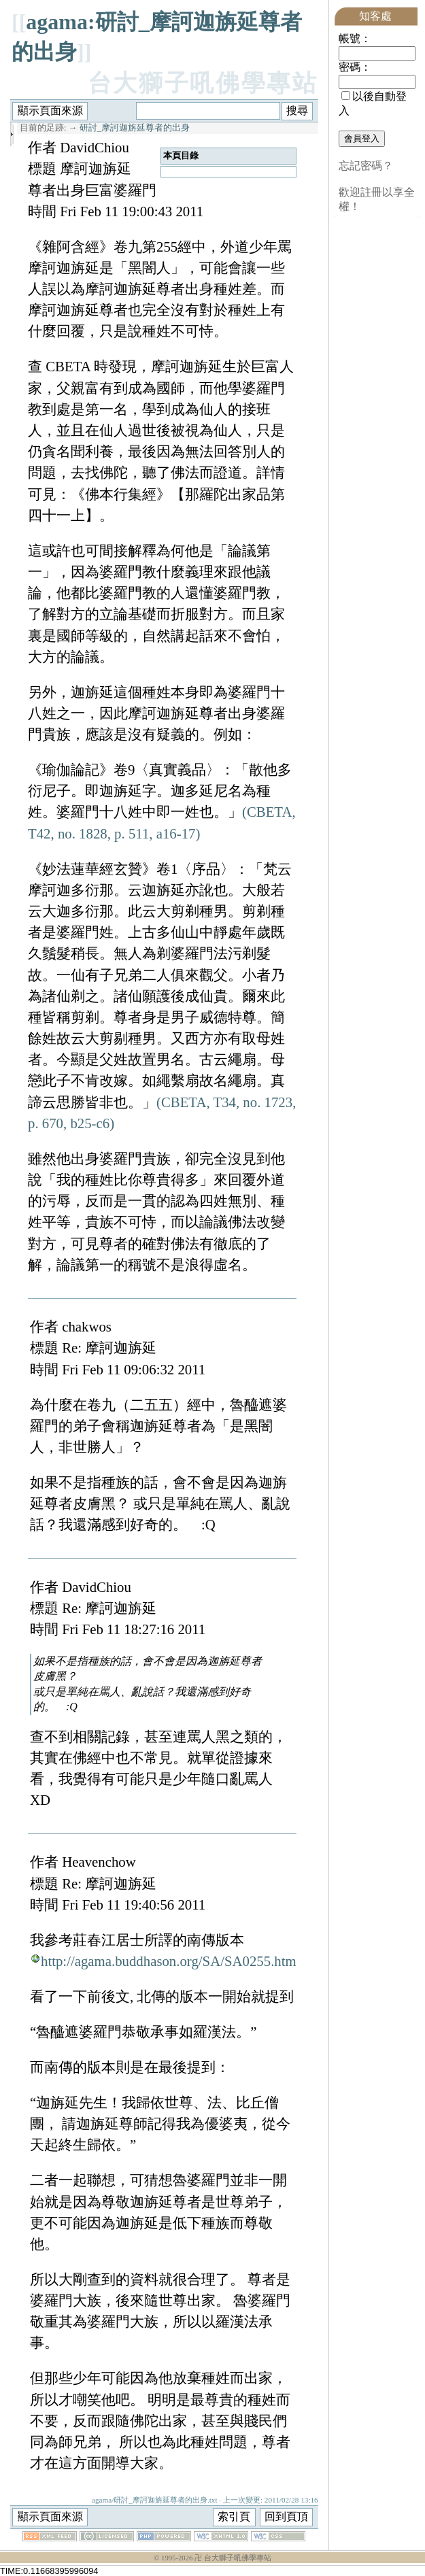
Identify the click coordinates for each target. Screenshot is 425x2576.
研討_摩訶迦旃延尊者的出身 (135, 128)
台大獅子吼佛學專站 (203, 83)
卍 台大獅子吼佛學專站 (232, 2558)
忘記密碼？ (366, 165)
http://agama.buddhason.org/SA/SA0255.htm (168, 1961)
